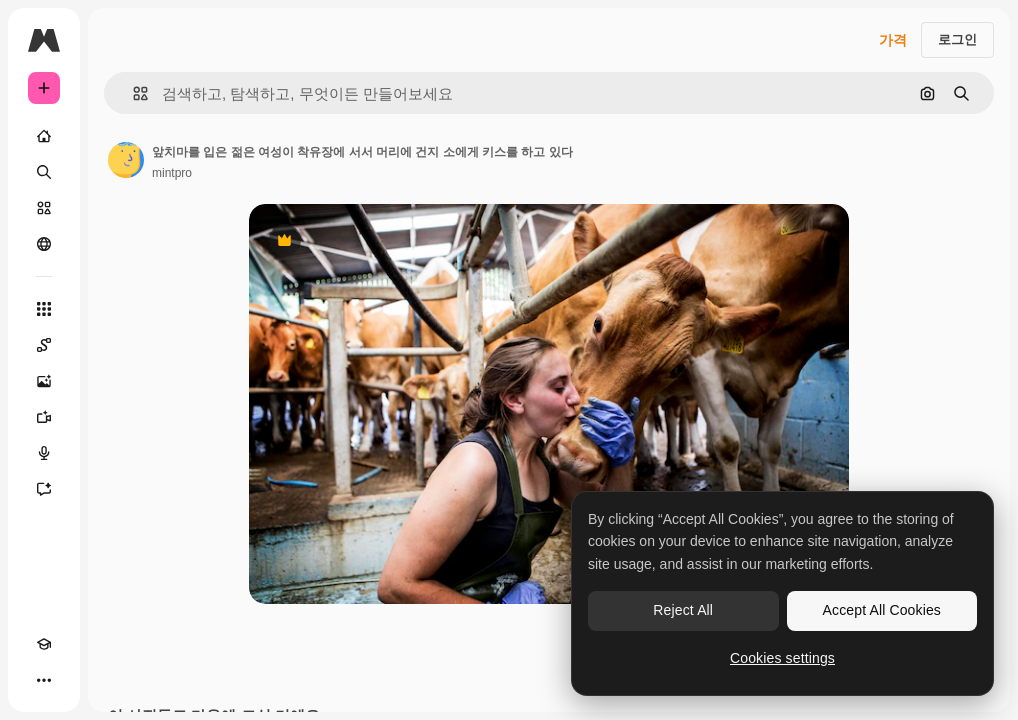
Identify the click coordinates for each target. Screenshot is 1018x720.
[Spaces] (44, 345)
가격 (893, 40)
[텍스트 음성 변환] (44, 453)
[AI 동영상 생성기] (44, 417)
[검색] (44, 172)
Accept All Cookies (882, 610)
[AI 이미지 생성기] (44, 381)
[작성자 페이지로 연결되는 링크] (126, 160)
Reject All (683, 610)
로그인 (957, 39)
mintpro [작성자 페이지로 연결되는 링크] (172, 173)
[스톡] (44, 208)
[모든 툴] (44, 309)
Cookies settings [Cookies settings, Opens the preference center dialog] (782, 658)
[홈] (44, 136)
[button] (132, 93)
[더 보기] (44, 680)
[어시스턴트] (44, 489)
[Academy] (44, 644)
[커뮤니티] (44, 244)
